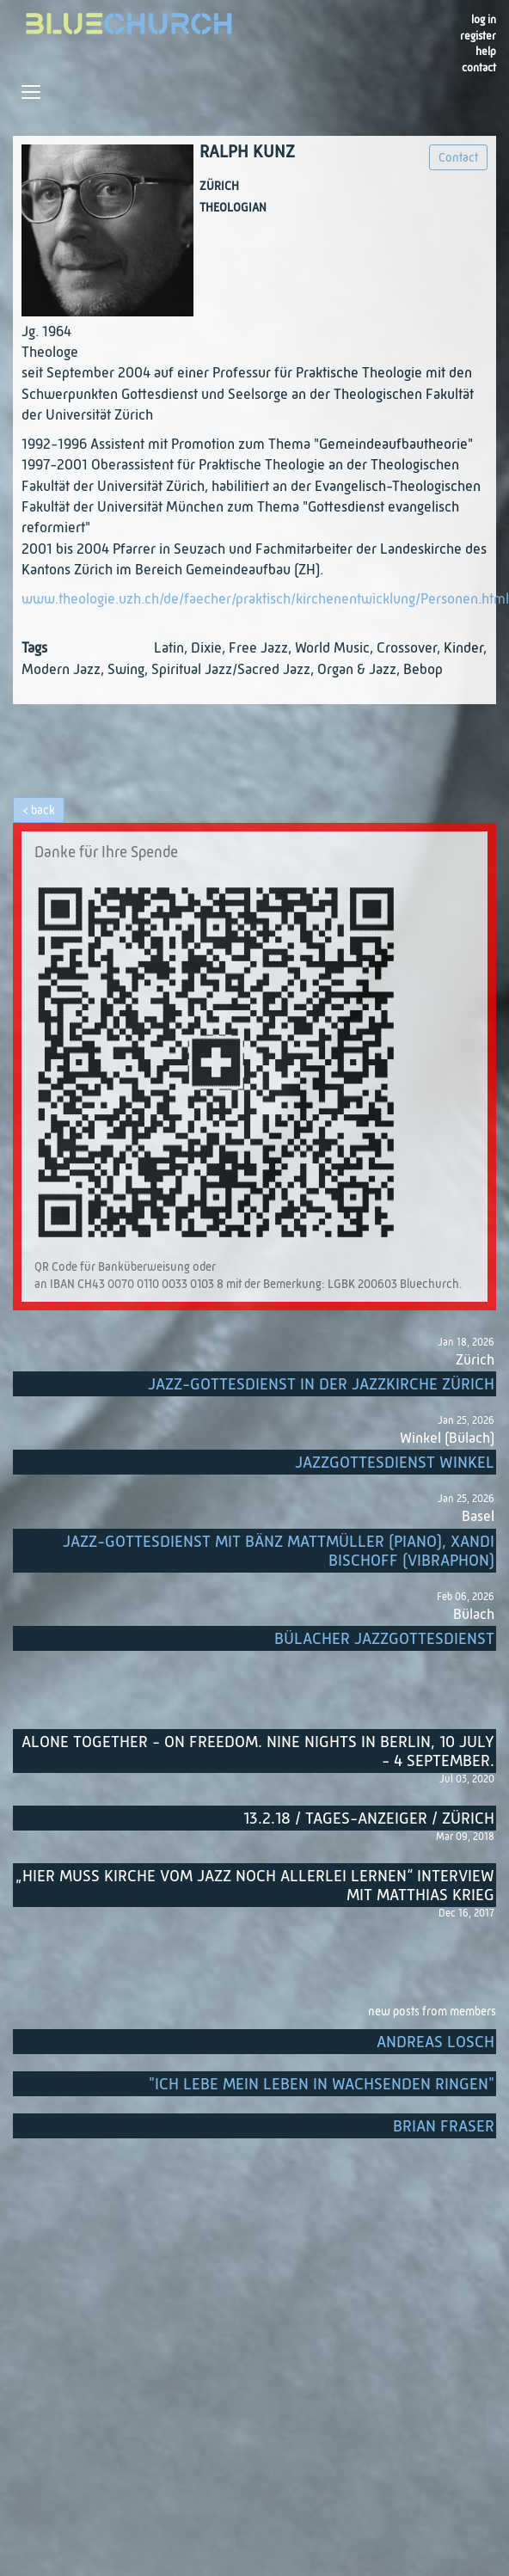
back (43, 811)
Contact (479, 68)
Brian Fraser (443, 2127)
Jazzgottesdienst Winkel (394, 1463)
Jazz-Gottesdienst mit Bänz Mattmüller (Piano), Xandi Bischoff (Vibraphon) (278, 1551)
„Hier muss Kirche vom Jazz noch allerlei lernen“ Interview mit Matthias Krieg (254, 1886)
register (478, 36)
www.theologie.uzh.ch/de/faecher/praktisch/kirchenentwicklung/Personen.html (265, 599)
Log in (483, 20)
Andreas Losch (435, 2042)
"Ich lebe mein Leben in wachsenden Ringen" (321, 2084)
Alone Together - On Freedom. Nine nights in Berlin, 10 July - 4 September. (257, 1751)
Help (485, 52)
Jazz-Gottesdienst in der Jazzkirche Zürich (321, 1385)
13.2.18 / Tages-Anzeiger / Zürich (368, 1819)
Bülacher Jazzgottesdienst (384, 1639)
